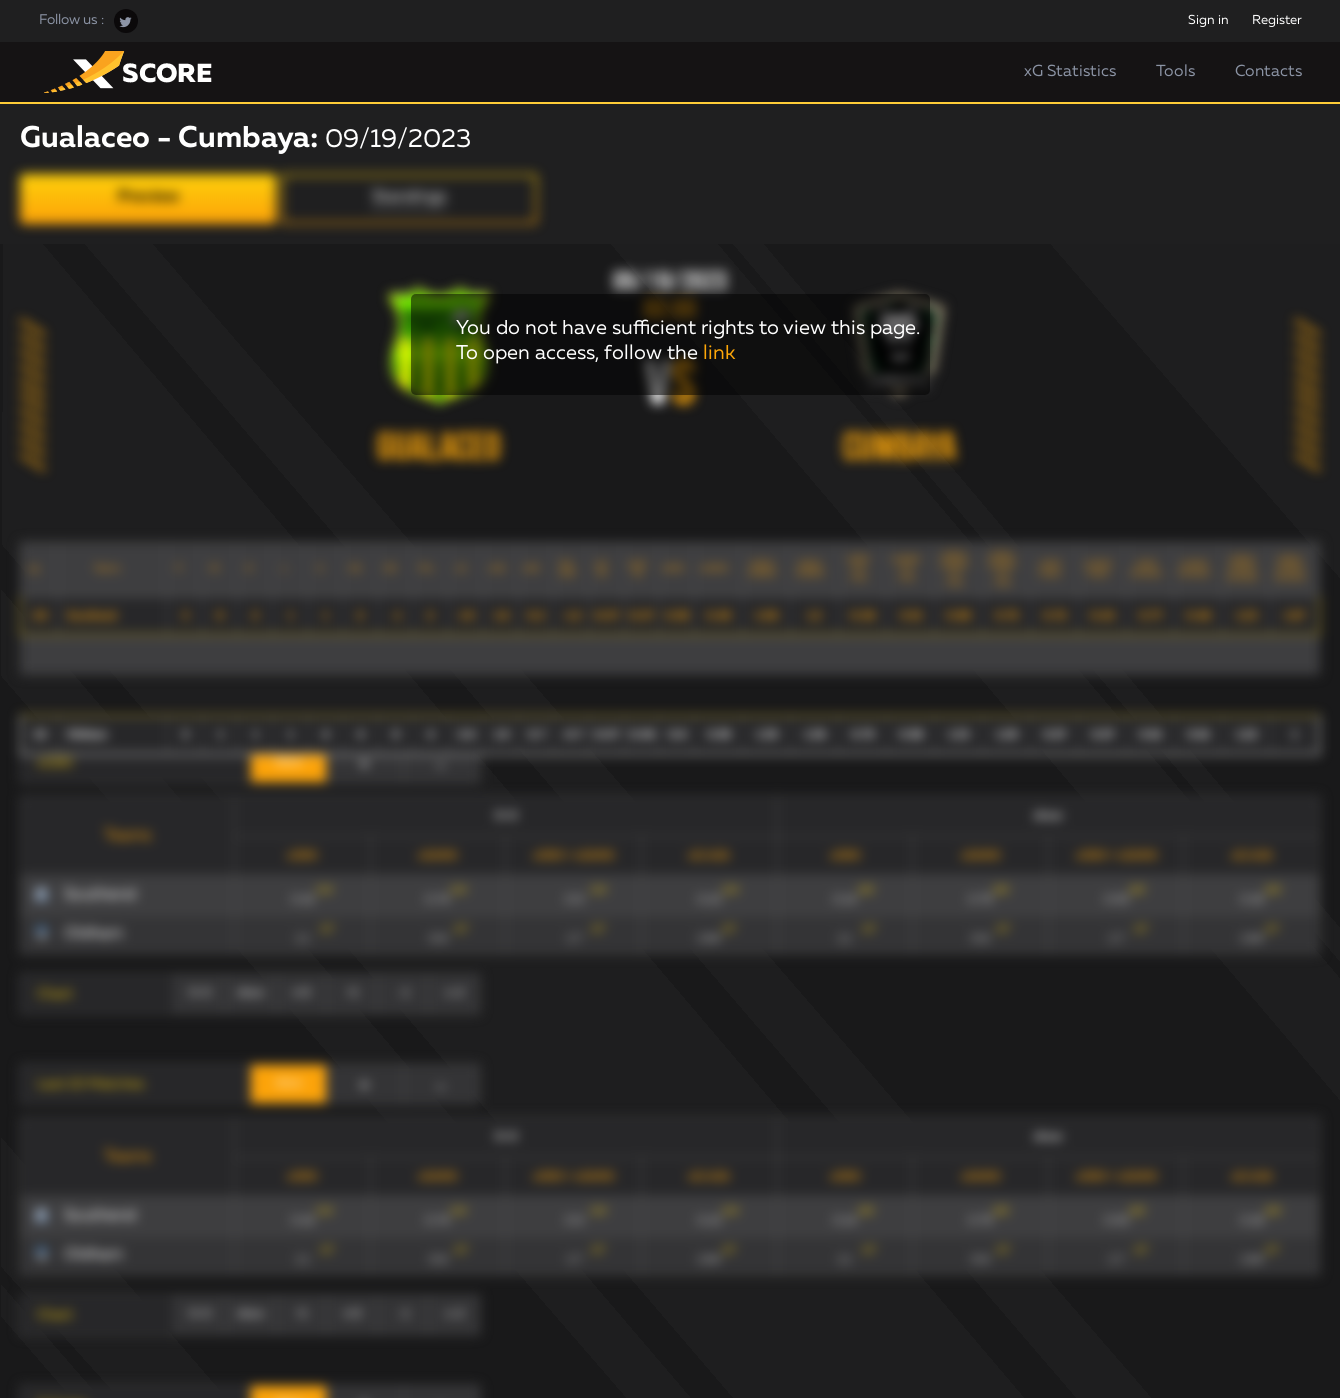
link (719, 353)
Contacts (1268, 72)
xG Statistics (1070, 72)
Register (1277, 20)
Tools (1175, 72)
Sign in (1208, 20)
